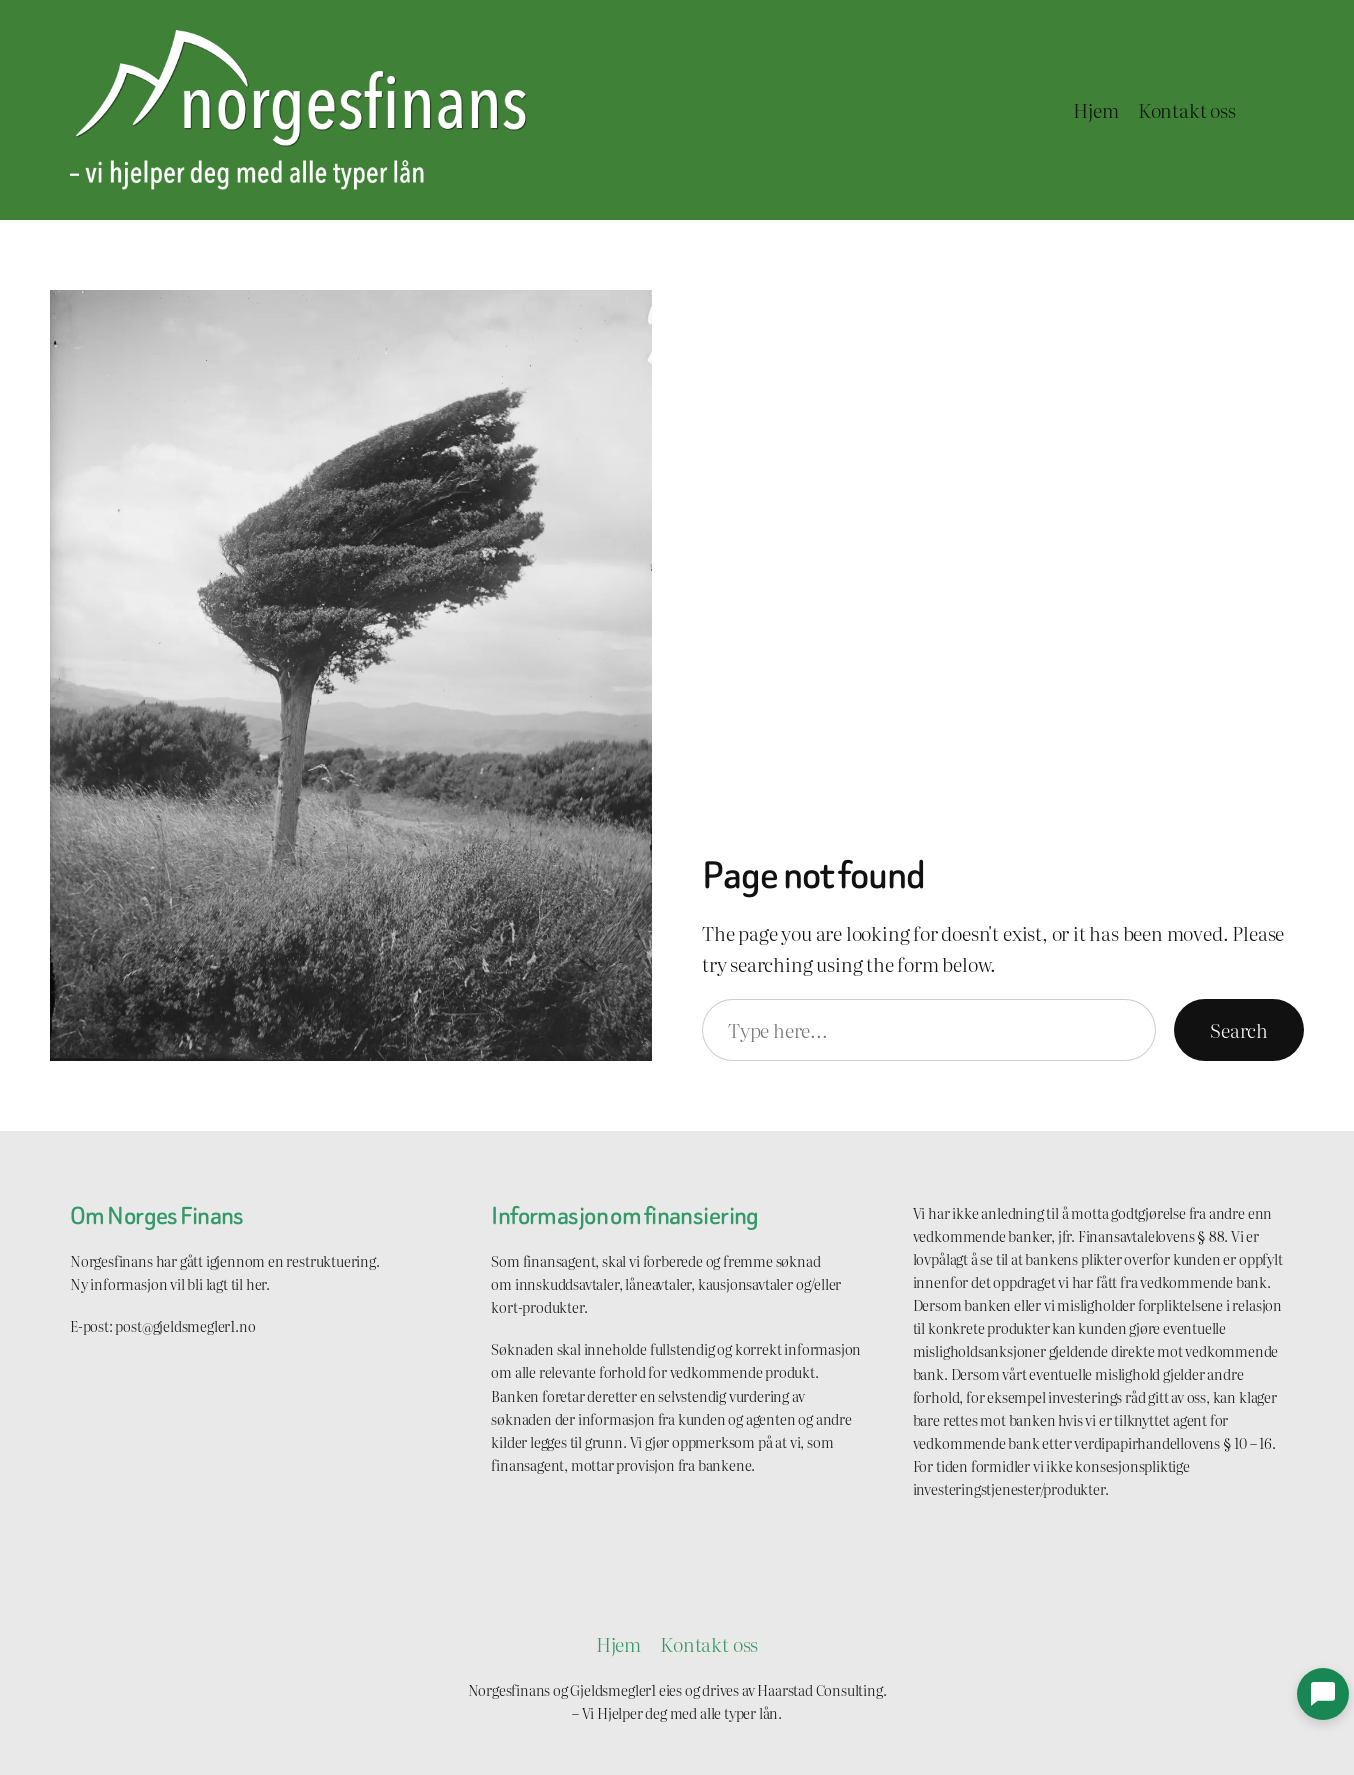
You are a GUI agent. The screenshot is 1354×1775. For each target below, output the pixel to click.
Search (1239, 1029)
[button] (1323, 1694)
